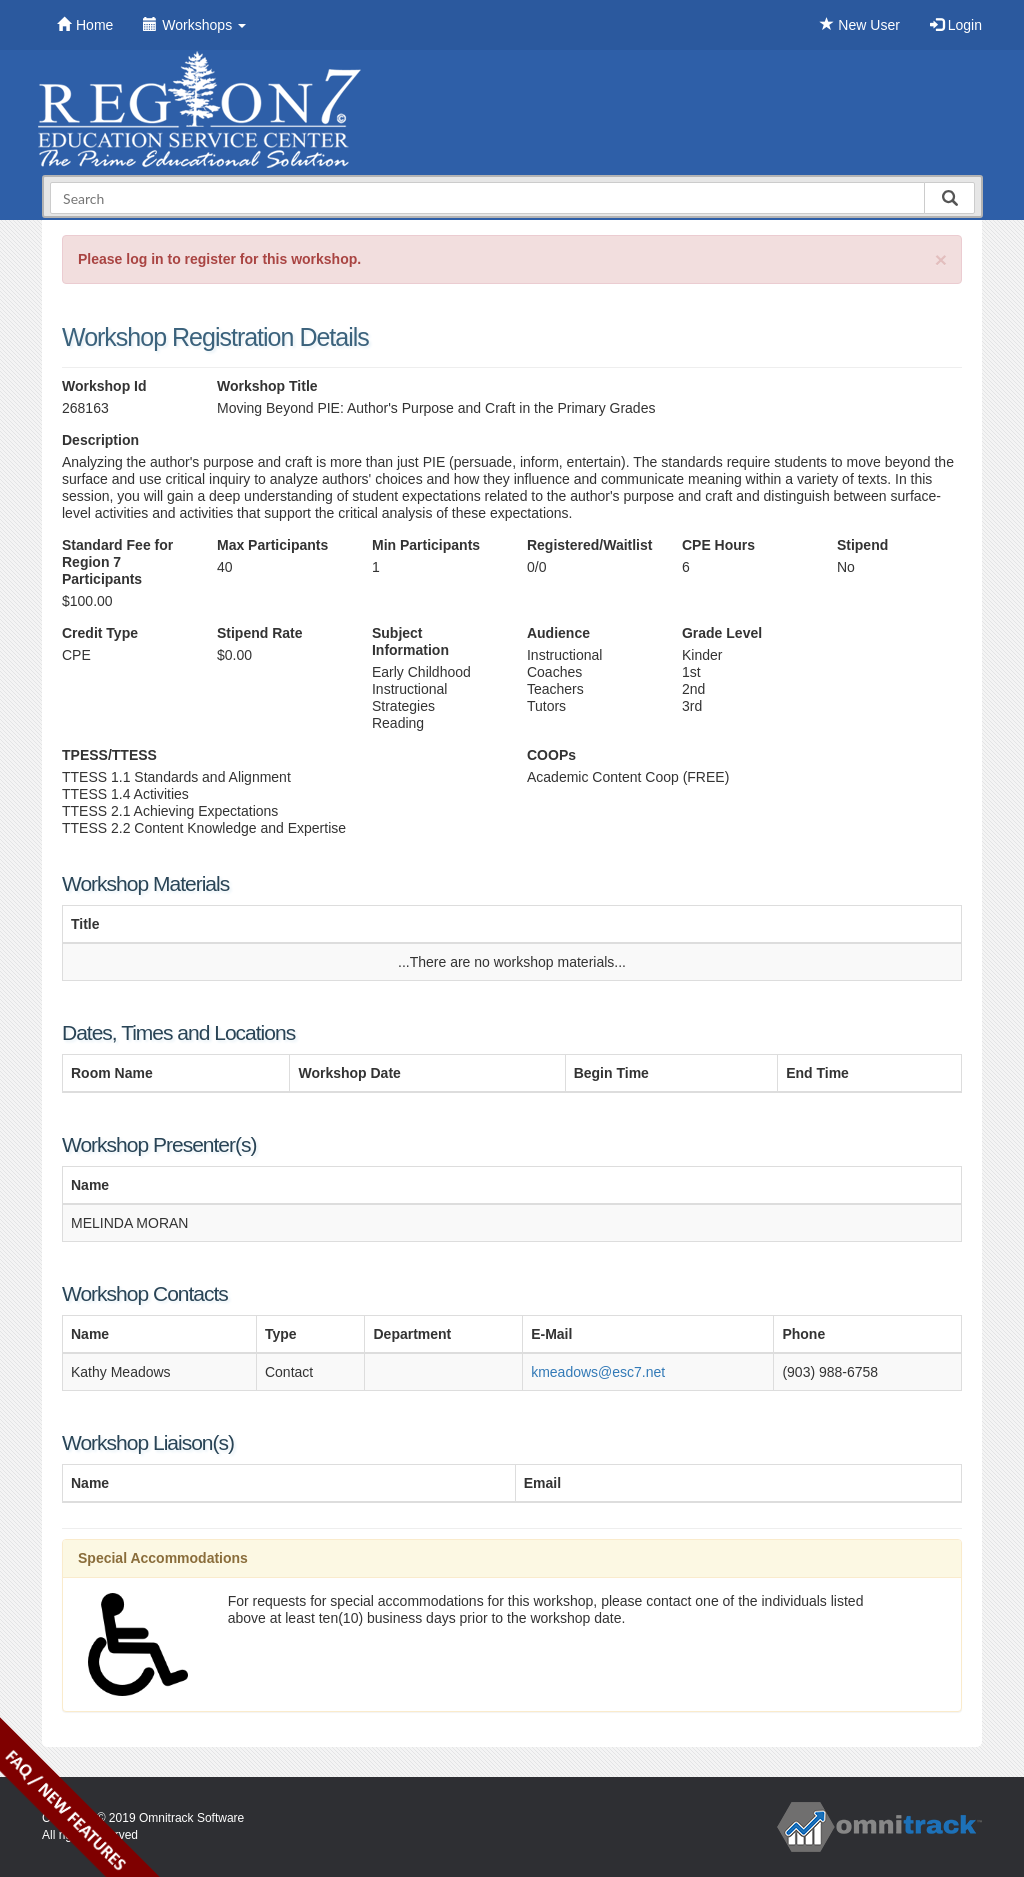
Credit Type (100, 633)
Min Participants (426, 545)
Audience (558, 633)
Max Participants (272, 545)
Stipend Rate (260, 633)
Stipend (862, 545)
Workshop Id (104, 386)
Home (85, 25)
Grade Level (722, 633)
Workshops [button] (194, 25)
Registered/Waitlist (589, 545)
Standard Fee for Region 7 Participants (117, 562)
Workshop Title (267, 386)
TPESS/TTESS (109, 755)
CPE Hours (718, 545)
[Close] (941, 259)
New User (859, 25)
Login (956, 25)
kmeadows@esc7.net (598, 1372)
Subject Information (410, 641)
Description (100, 440)
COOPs (551, 755)
